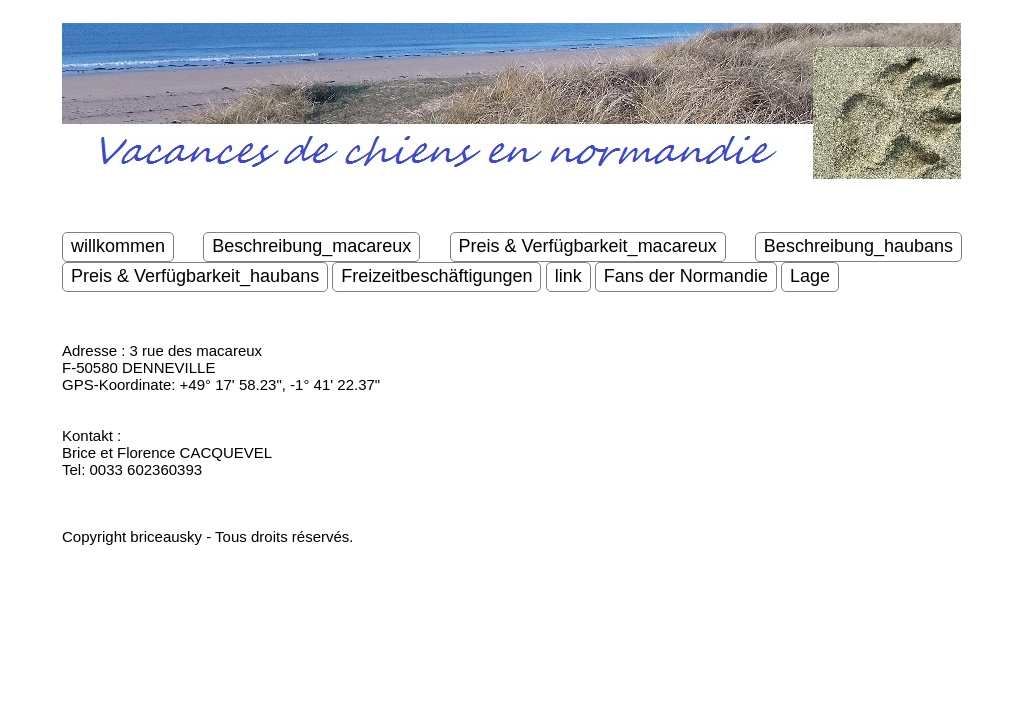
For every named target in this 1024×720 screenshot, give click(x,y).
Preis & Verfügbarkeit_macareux (588, 246)
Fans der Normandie (686, 276)
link (568, 276)
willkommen (118, 246)
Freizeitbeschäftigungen (436, 276)
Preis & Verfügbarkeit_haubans (195, 276)
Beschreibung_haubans (858, 246)
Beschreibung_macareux (311, 246)
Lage (810, 276)
